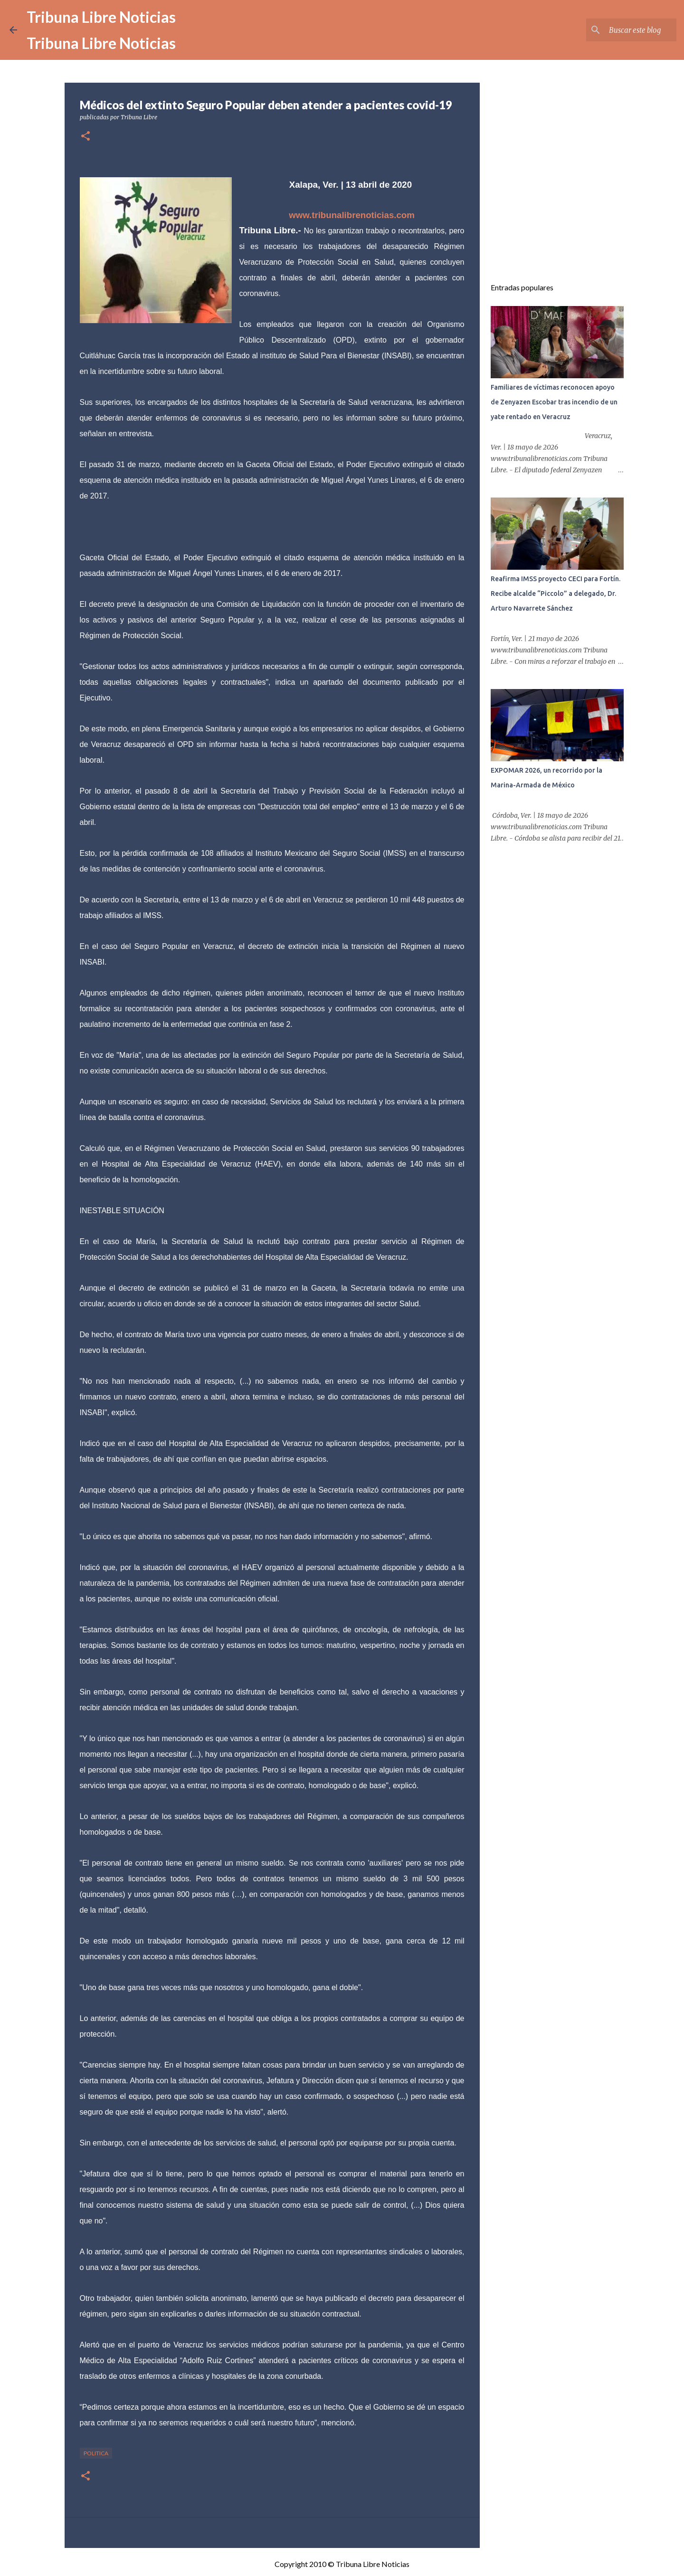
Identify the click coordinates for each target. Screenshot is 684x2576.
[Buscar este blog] (626, 30)
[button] (85, 136)
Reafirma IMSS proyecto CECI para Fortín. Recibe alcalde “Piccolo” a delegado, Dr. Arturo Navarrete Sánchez (555, 593)
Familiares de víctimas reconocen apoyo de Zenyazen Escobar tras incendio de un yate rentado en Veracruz (554, 402)
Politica (96, 2453)
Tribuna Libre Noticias (101, 17)
